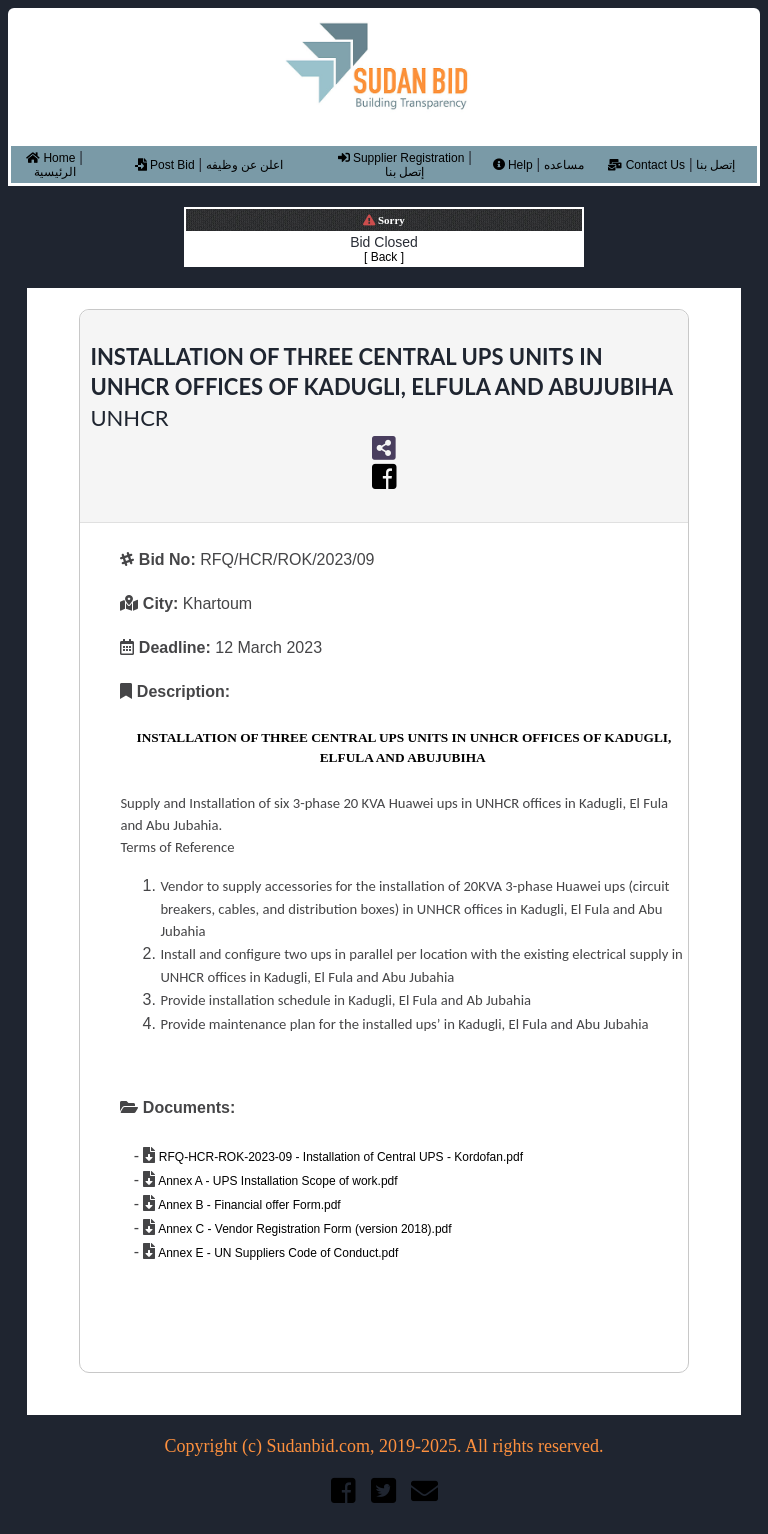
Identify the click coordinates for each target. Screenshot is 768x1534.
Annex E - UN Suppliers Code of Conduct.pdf (276, 1253)
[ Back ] (384, 257)
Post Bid (165, 165)
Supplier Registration (401, 158)
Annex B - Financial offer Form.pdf (247, 1205)
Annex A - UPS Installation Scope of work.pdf (276, 1181)
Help (513, 165)
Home (50, 158)
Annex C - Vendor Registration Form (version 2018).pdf (303, 1229)
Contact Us (646, 165)
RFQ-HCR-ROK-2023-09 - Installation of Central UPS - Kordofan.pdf (338, 1157)
